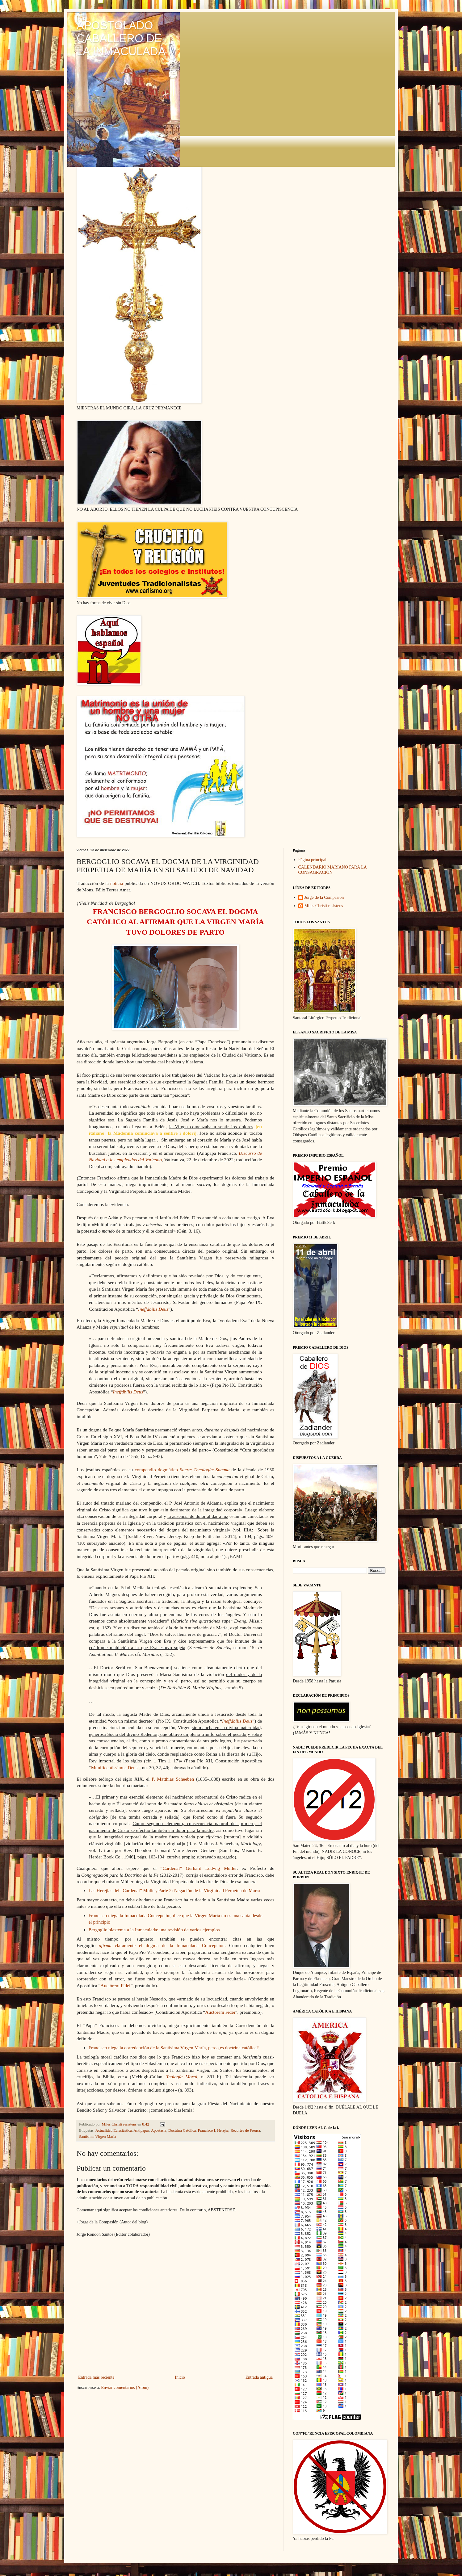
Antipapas (141, 2130)
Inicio (180, 2377)
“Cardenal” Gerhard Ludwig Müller (199, 1868)
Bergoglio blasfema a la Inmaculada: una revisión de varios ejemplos (154, 1929)
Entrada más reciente (96, 2377)
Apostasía (158, 2130)
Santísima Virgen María (97, 2136)
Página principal (312, 859)
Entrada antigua (259, 2377)
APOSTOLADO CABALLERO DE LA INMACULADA (121, 38)
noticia (116, 883)
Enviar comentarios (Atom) (125, 2387)
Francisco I (206, 2130)
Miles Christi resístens (323, 905)
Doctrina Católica (182, 2130)
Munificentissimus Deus (114, 1767)
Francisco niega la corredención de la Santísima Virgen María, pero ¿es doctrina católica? (174, 2047)
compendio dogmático (182, 1469)
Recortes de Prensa (245, 2130)
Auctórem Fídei (115, 1985)
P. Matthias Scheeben (173, 1779)
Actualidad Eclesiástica (113, 2130)
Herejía (223, 2130)
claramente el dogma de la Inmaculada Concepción (162, 1945)
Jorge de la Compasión (324, 897)
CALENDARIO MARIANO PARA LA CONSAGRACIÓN (332, 870)
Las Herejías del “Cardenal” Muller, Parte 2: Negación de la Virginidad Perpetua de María (174, 1890)
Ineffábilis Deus (153, 1309)
